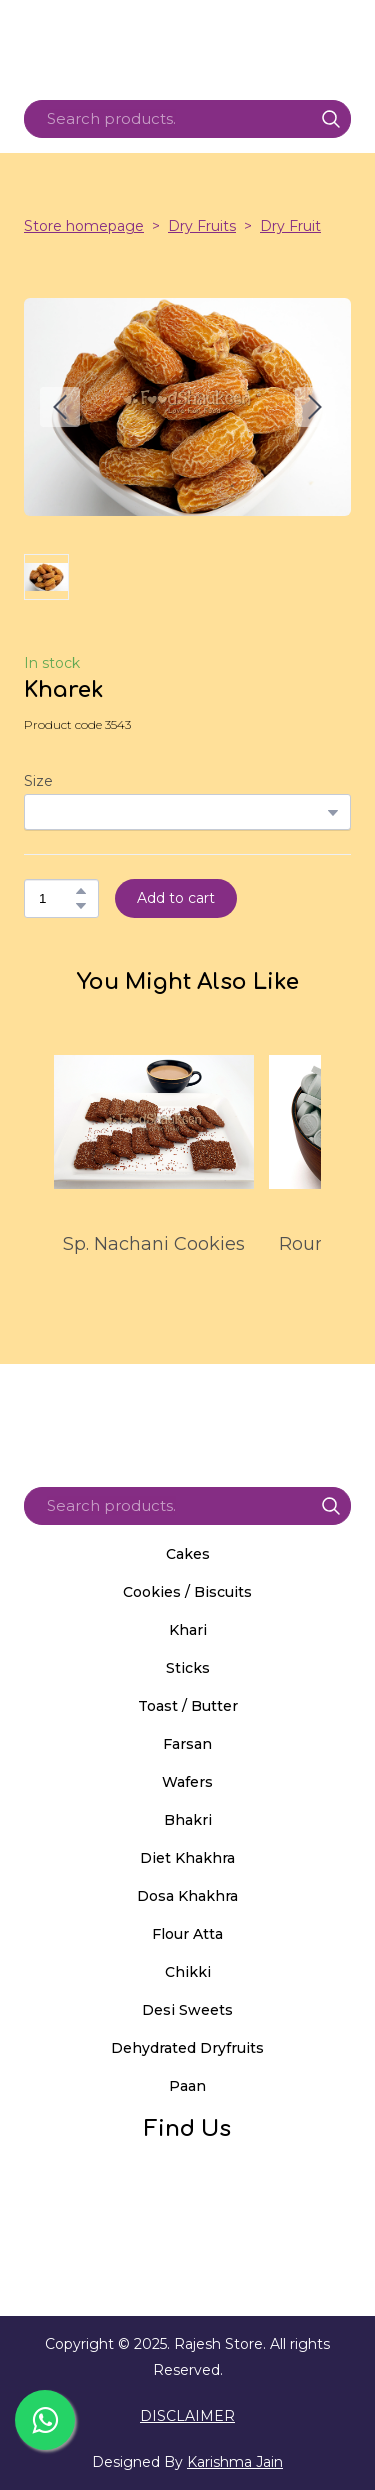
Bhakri (188, 1820)
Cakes (188, 1554)
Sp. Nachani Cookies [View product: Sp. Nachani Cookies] (154, 1244)
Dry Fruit (290, 226)
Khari (188, 1630)
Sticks (188, 1668)
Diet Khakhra (187, 1858)
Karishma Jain (235, 2462)
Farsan (187, 1744)
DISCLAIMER (187, 2416)
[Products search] (187, 119)
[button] (331, 119)
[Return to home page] (187, 1418)
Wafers (187, 1782)
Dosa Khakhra (187, 1896)
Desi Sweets (187, 2010)
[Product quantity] (56, 898)
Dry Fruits (202, 226)
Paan (187, 2086)
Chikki (188, 1972)
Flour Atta (187, 1934)
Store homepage (84, 226)
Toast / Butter (188, 1706)
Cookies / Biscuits (187, 1592)
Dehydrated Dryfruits (187, 2048)
